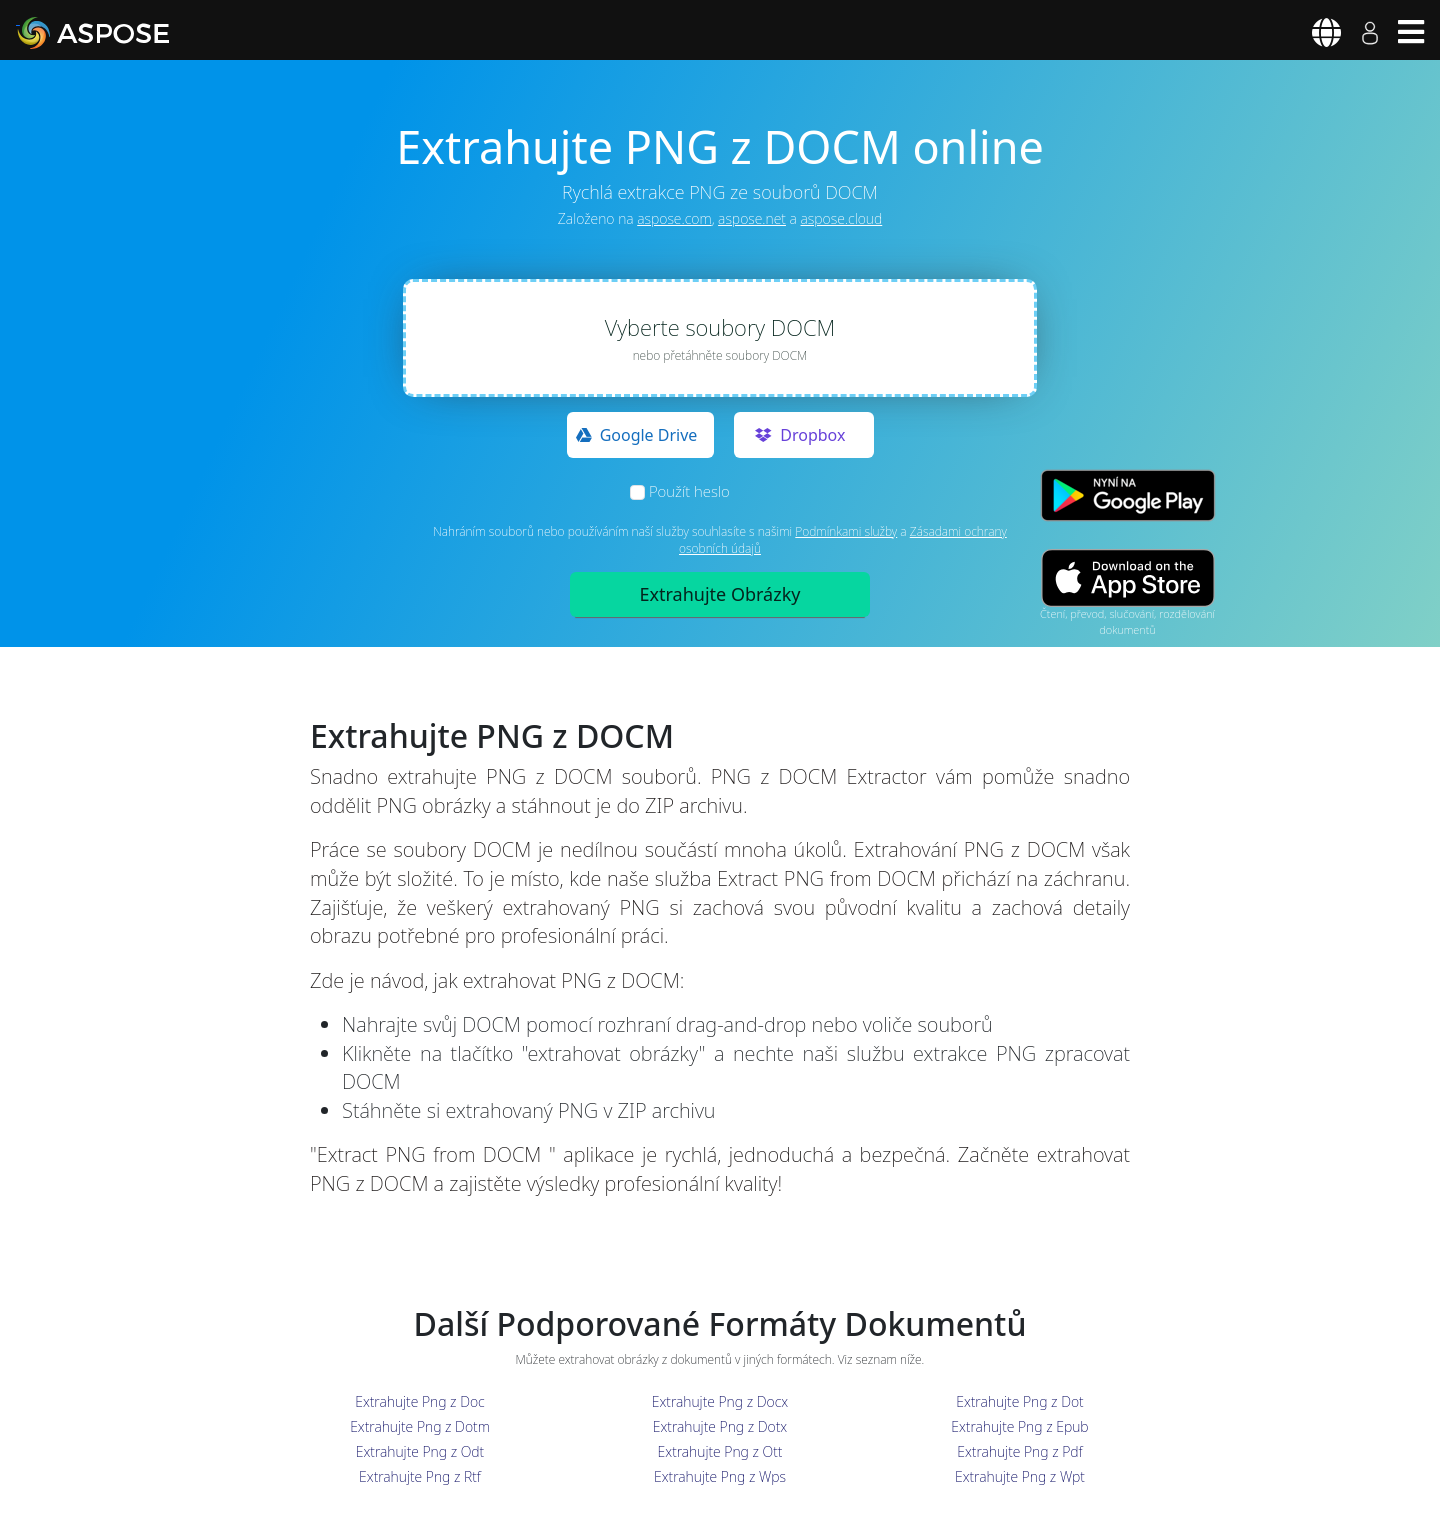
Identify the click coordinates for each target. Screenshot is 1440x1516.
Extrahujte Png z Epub (1019, 1426)
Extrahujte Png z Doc (420, 1401)
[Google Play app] (1128, 495)
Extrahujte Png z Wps (720, 1476)
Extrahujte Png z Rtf (420, 1476)
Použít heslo (689, 491)
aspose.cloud (842, 218)
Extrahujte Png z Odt (420, 1451)
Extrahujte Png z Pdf (1019, 1451)
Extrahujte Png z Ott (720, 1451)
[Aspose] (116, 33)
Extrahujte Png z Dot (1019, 1401)
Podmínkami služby (846, 531)
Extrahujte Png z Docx (720, 1401)
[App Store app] (1128, 577)
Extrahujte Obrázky (720, 594)
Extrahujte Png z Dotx (720, 1426)
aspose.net (752, 218)
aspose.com (674, 218)
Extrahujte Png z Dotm (420, 1426)
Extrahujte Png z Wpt (1020, 1476)
